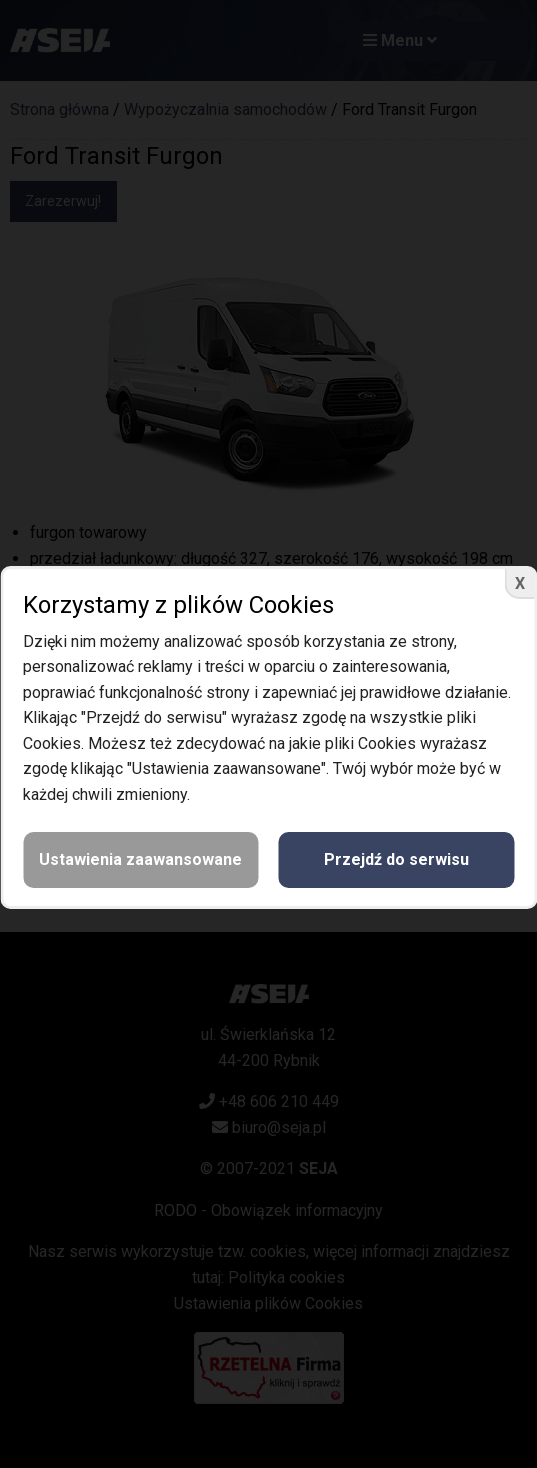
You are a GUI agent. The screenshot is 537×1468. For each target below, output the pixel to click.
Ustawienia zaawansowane (140, 859)
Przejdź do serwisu (396, 859)
